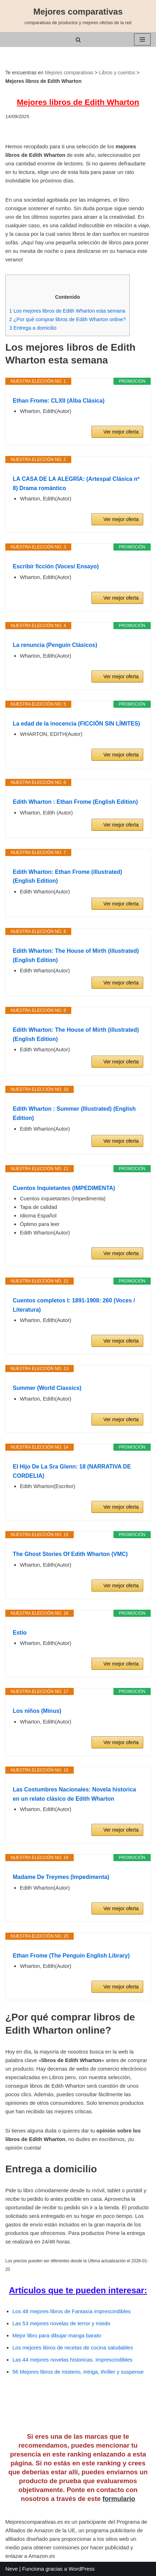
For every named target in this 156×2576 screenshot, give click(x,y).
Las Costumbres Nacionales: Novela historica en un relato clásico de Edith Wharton (74, 1794)
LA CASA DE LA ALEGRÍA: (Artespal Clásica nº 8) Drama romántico (76, 483)
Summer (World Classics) (47, 1388)
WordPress (81, 2569)
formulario (118, 2498)
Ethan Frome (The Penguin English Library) (71, 1956)
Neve (11, 2569)
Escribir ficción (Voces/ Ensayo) (56, 566)
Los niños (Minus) (37, 1711)
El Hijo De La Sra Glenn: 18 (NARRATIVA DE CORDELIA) (72, 1471)
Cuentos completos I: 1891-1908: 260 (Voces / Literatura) (74, 1305)
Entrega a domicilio (32, 328)
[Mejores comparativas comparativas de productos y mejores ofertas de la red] (78, 16)
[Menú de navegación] (142, 39)
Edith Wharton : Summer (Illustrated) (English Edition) (74, 1113)
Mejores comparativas (69, 72)
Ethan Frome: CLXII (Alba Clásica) (59, 401)
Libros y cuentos (117, 72)
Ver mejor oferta (121, 432)
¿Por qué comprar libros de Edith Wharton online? (67, 319)
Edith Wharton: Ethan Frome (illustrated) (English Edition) (67, 876)
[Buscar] (78, 39)
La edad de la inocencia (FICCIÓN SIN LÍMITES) (76, 724)
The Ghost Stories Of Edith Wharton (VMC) (70, 1554)
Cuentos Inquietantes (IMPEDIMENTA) (64, 1188)
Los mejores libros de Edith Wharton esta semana (67, 311)
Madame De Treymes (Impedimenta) (61, 1877)
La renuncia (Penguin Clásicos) (55, 645)
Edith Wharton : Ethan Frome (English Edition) (75, 802)
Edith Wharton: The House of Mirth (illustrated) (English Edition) (76, 955)
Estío (20, 1633)
